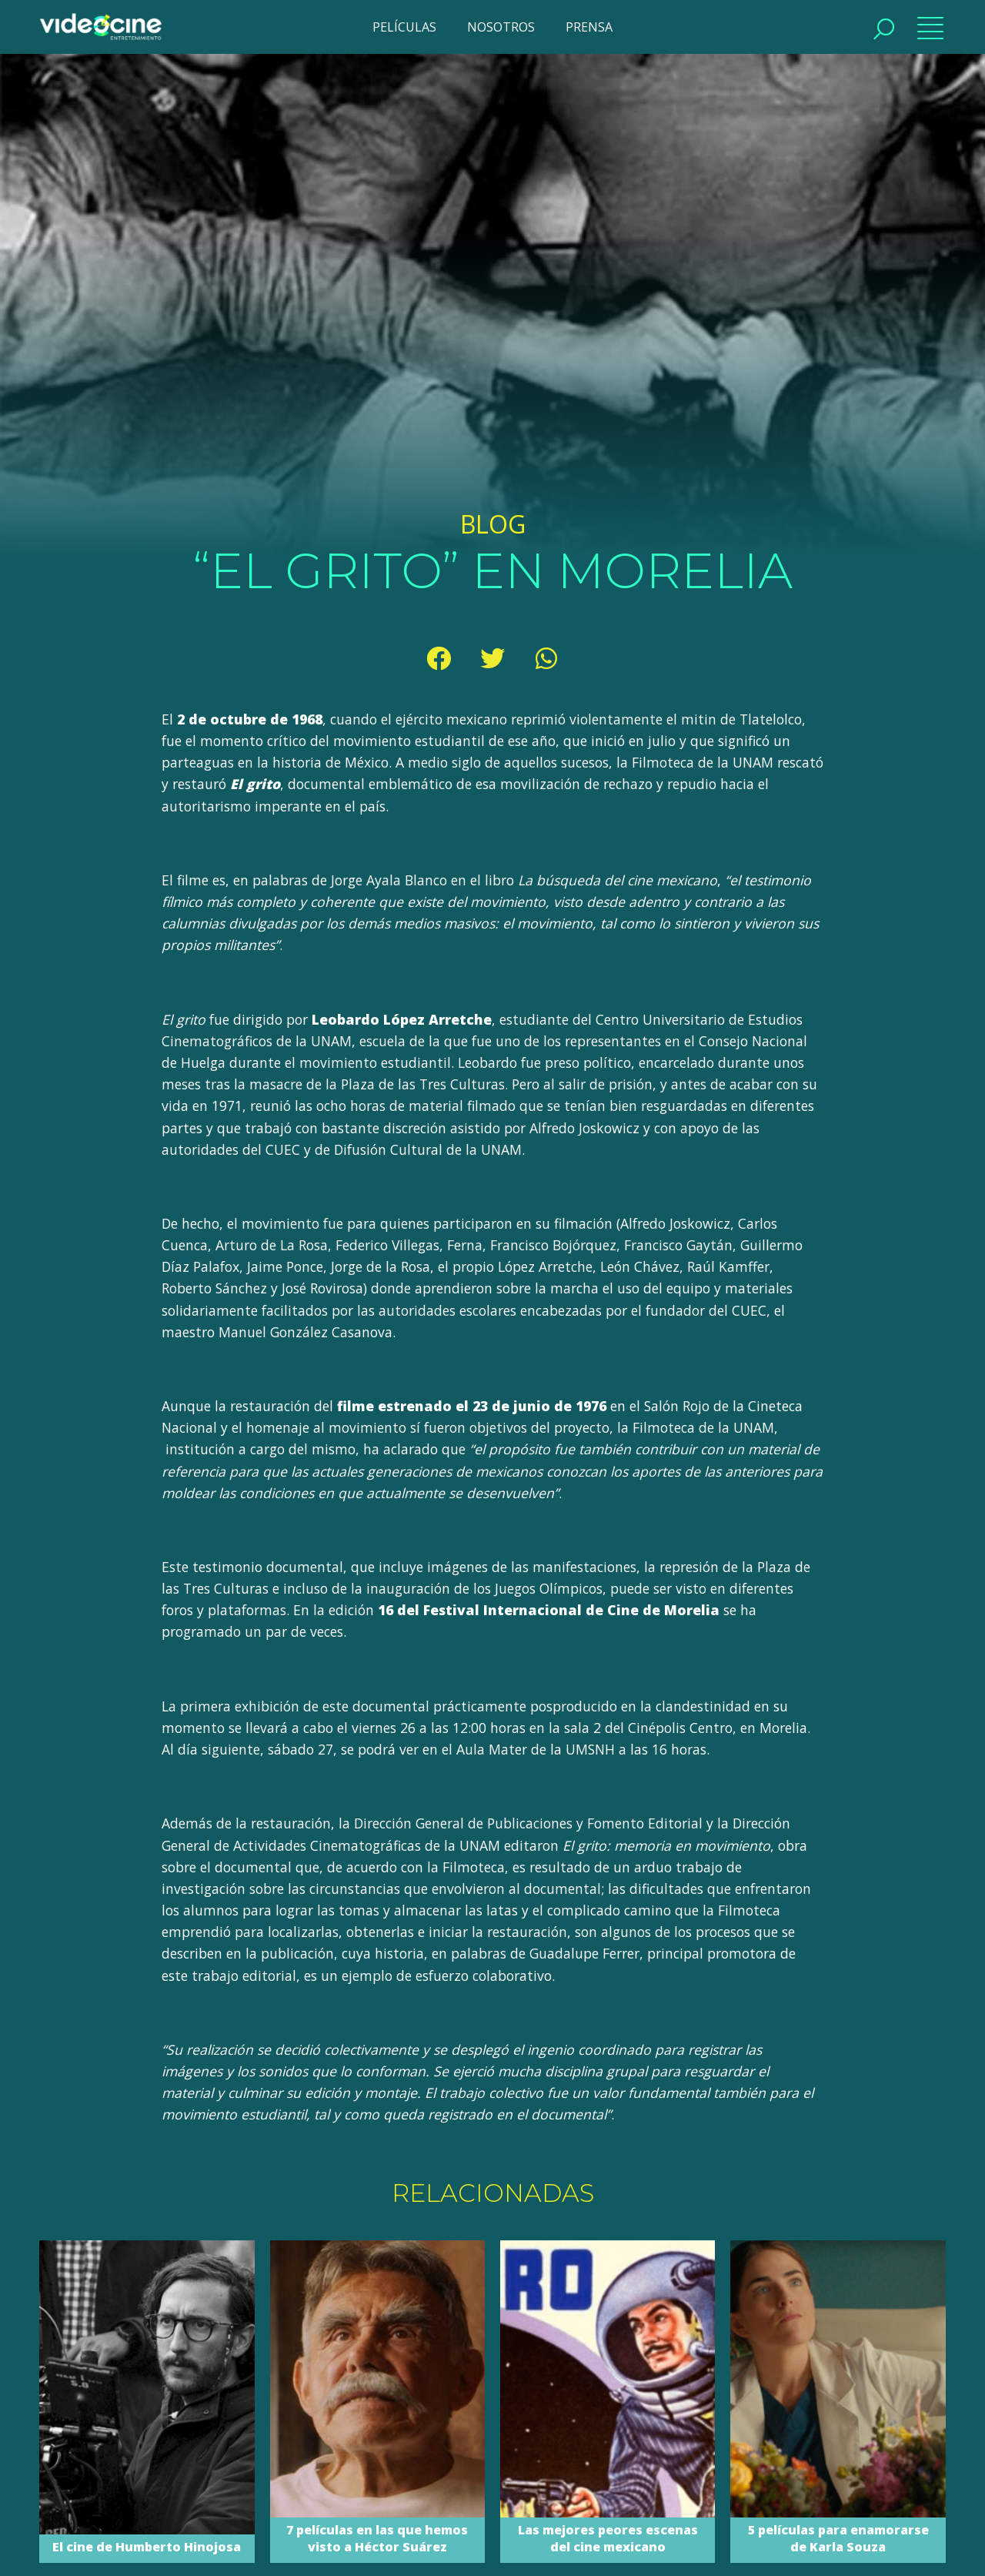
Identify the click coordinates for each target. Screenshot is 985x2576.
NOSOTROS (501, 26)
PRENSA (589, 26)
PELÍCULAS (404, 26)
